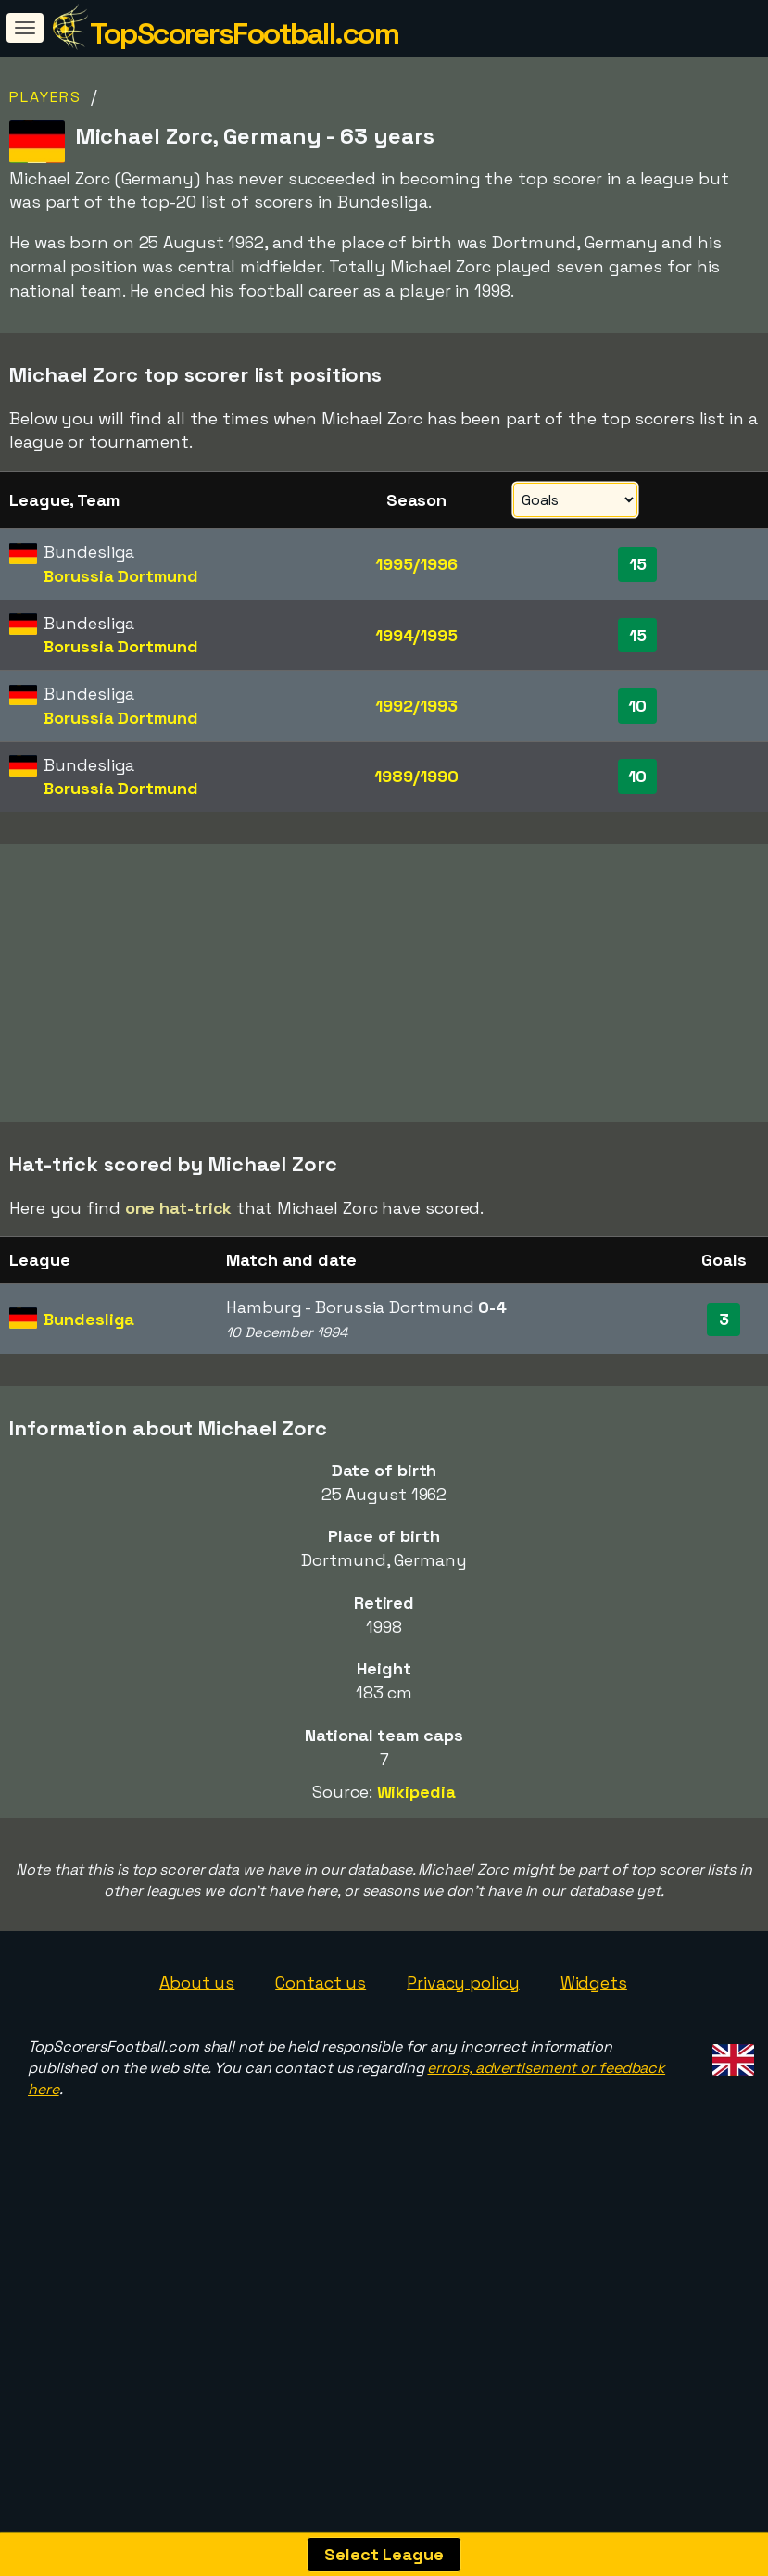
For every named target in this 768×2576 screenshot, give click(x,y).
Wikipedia (416, 1888)
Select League (384, 2554)
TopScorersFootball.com (244, 33)
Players (45, 97)
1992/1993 (416, 705)
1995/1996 (416, 564)
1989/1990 (416, 776)
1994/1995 (416, 635)
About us (196, 2078)
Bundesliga (89, 1414)
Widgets (593, 2078)
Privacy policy (463, 2078)
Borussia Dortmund (120, 576)
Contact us (320, 2078)
